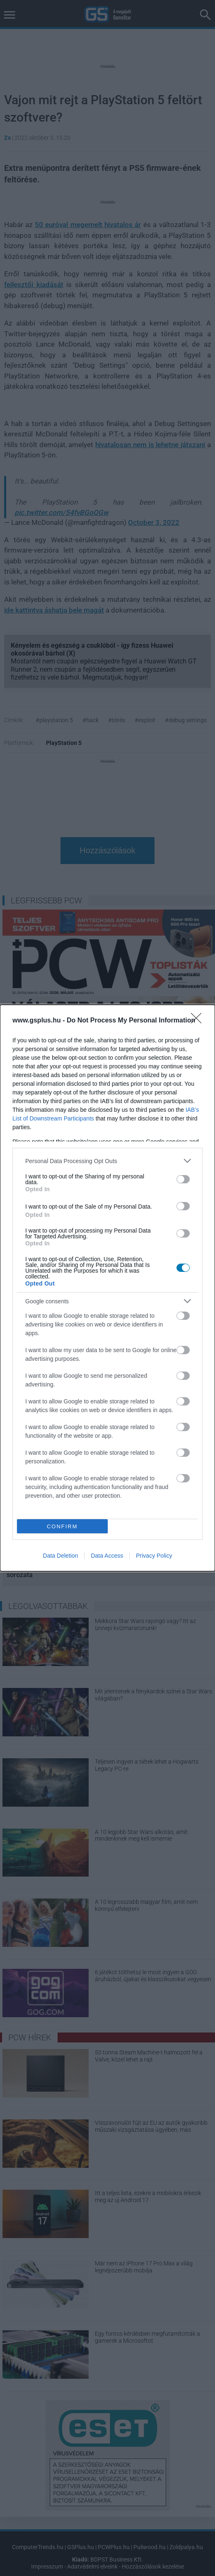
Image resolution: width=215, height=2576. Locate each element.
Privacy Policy (154, 1555)
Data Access (107, 1555)
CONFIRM (62, 1526)
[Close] (199, 1021)
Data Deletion (60, 1555)
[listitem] (107, 1160)
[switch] (183, 1179)
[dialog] (107, 1288)
